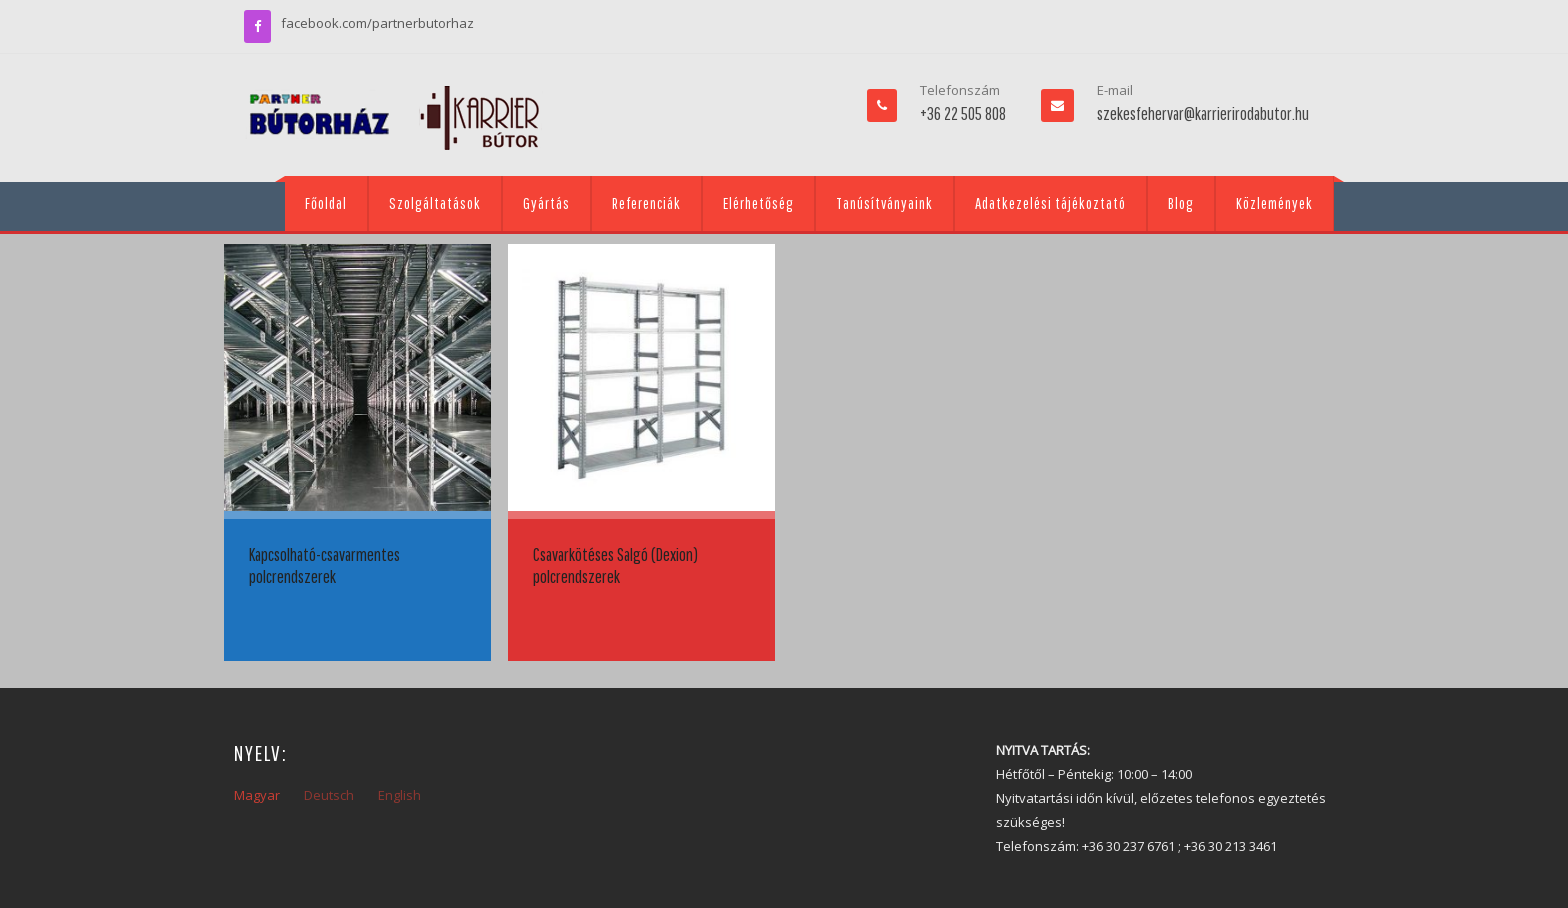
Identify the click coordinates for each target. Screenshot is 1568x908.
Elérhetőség (758, 203)
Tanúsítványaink (884, 203)
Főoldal (326, 203)
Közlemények (1274, 203)
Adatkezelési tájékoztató (1050, 203)
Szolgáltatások (435, 203)
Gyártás (546, 203)
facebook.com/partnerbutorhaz (377, 23)
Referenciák (646, 203)
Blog (1181, 203)
